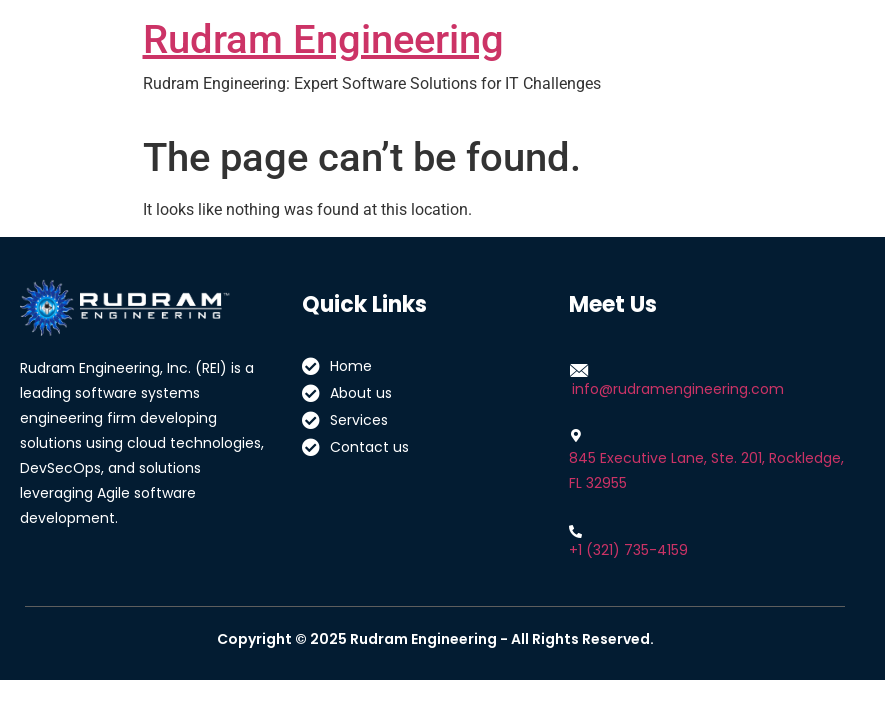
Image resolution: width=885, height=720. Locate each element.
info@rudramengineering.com (678, 389)
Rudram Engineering (323, 39)
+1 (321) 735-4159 (628, 550)
